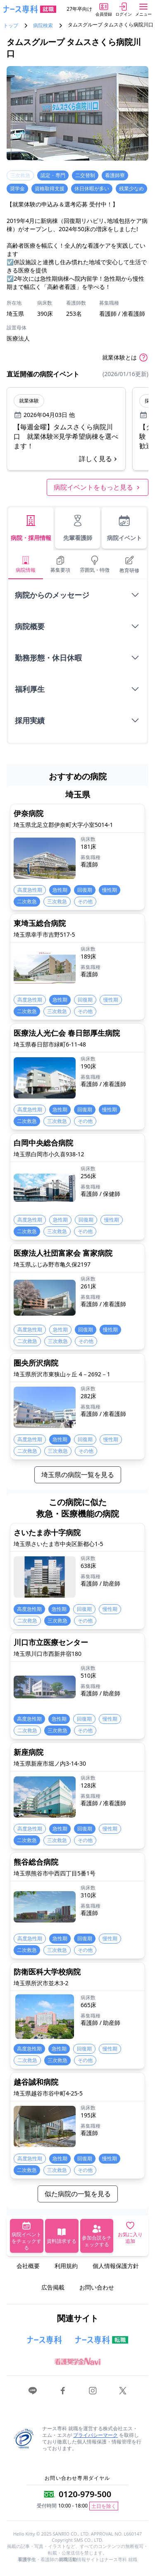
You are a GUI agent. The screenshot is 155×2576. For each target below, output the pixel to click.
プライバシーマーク (95, 2435)
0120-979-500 (85, 2494)
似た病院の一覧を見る (78, 2193)
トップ (10, 25)
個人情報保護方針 (116, 2266)
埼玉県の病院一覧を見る (77, 1474)
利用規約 (66, 2266)
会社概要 (28, 2266)
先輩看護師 (77, 528)
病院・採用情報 (31, 528)
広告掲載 (52, 2287)
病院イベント (124, 528)
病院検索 (43, 25)
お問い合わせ (96, 2287)
